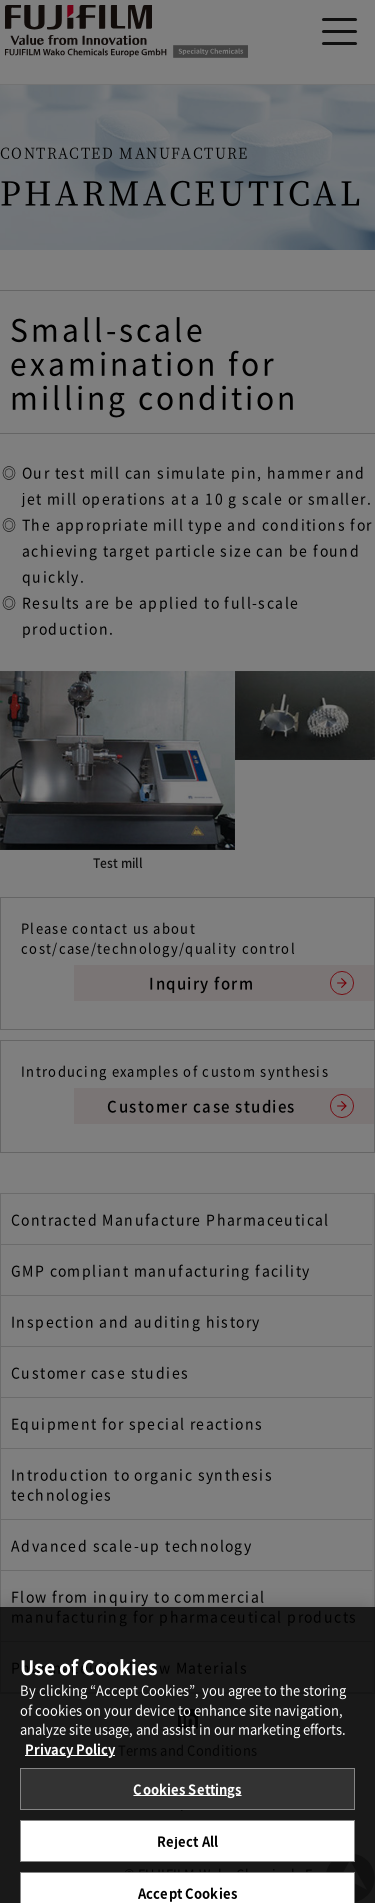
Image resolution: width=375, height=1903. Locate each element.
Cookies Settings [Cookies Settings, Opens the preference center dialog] (187, 1794)
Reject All (187, 1846)
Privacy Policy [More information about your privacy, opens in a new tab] (70, 1754)
